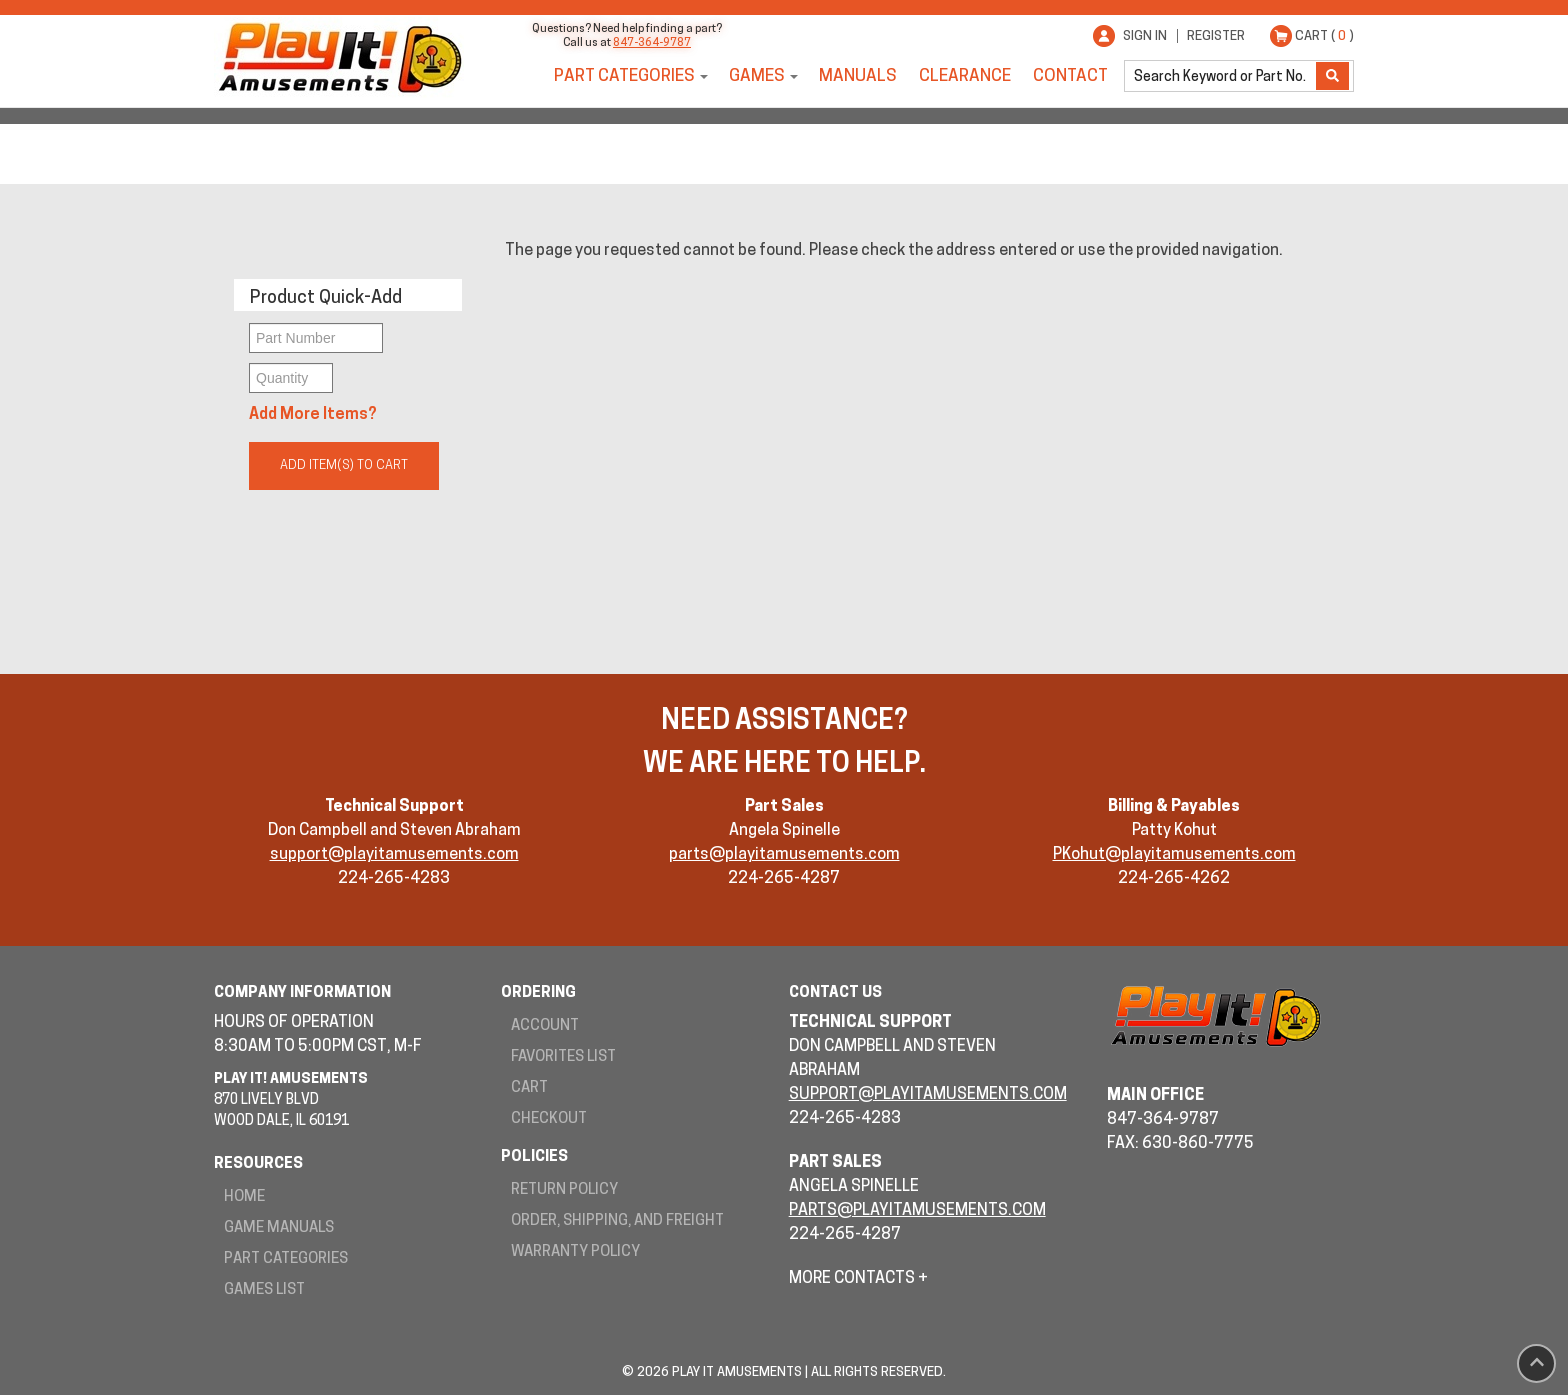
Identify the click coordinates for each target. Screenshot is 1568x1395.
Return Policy (564, 1190)
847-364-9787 (652, 43)
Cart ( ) (1324, 36)
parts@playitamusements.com (784, 855)
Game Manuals (279, 1228)
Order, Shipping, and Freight (617, 1221)
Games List (264, 1290)
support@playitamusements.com (394, 855)
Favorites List (563, 1057)
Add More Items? (313, 415)
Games (757, 76)
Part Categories (624, 76)
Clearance (965, 76)
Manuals (858, 76)
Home (244, 1197)
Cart (529, 1088)
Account (545, 1026)
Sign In (1145, 36)
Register (1216, 36)
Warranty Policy (575, 1252)
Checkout (549, 1119)
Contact (1070, 76)
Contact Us (835, 993)
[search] (1222, 76)
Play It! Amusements (339, 57)
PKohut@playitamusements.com (1174, 855)
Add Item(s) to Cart (344, 465)
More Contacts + (858, 1279)
